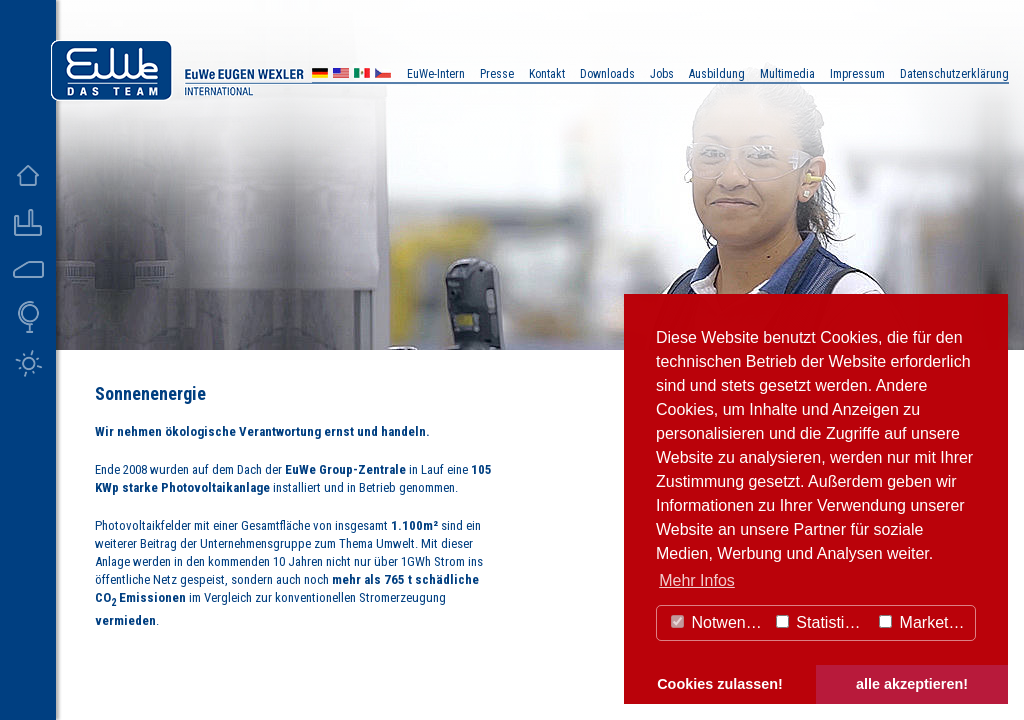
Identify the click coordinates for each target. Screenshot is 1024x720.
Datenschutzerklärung (954, 74)
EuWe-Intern (436, 74)
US (341, 75)
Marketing (924, 622)
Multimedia (787, 74)
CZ (383, 75)
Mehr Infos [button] (697, 580)
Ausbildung (717, 74)
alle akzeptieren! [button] (912, 684)
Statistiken (823, 622)
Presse (497, 74)
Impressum (857, 74)
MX (362, 75)
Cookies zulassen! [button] (720, 684)
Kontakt (547, 74)
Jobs (662, 74)
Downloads (607, 74)
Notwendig (719, 622)
